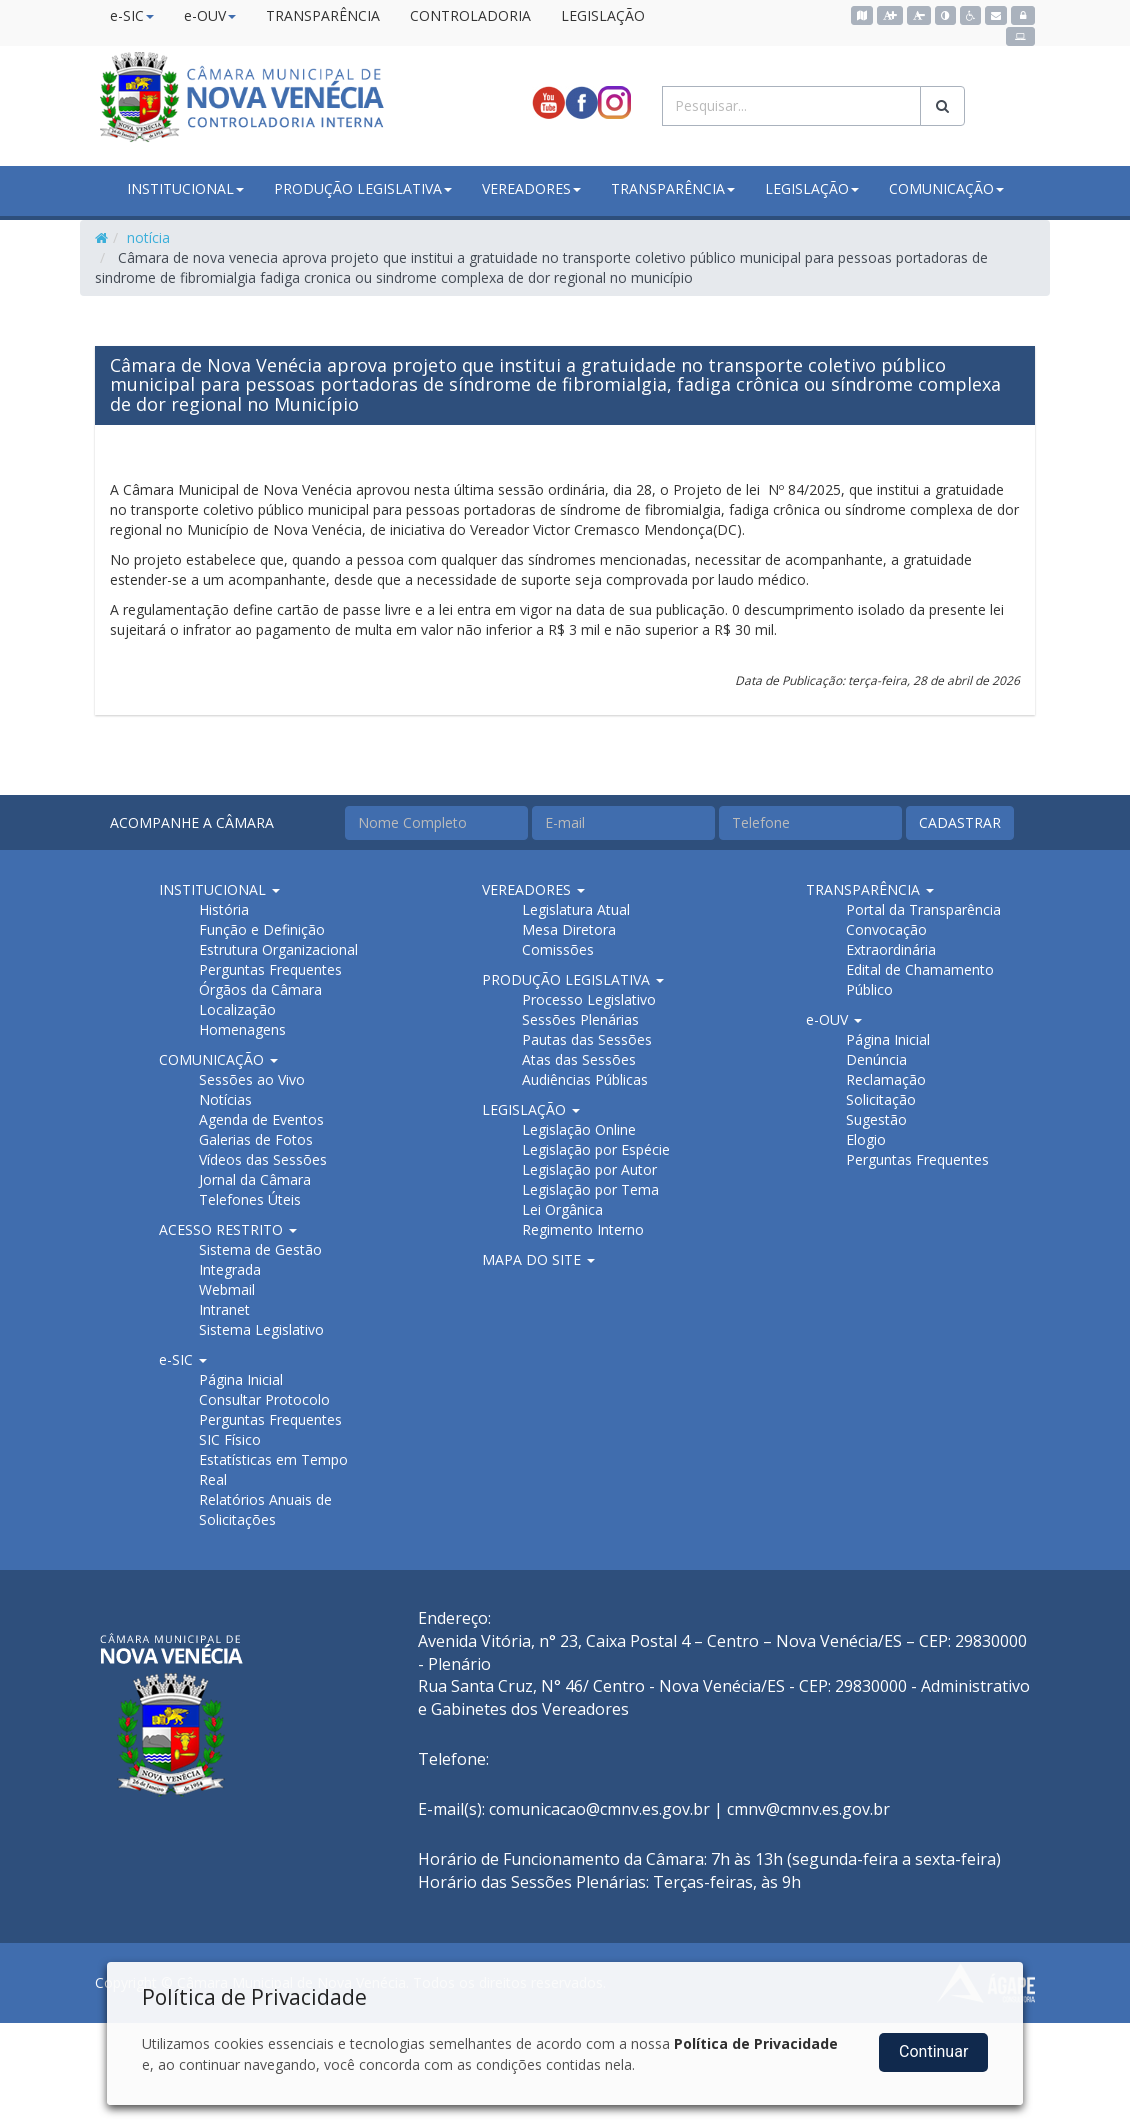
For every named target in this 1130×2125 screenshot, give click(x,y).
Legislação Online (579, 1129)
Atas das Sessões (579, 1059)
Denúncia (876, 1059)
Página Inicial (241, 1379)
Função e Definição (262, 929)
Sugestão (876, 1119)
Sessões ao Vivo (252, 1079)
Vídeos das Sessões (263, 1159)
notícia (148, 237)
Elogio (866, 1139)
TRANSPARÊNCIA (323, 15)
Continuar (933, 2051)
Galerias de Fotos (256, 1139)
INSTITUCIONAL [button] (185, 188)
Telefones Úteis (250, 1199)
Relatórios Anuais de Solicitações (265, 1509)
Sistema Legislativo (261, 1329)
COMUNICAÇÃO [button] (946, 188)
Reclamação (886, 1079)
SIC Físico (230, 1439)
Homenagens (242, 1029)
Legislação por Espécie (596, 1149)
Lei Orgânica (562, 1209)
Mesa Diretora (569, 929)
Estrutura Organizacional (278, 949)
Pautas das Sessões (587, 1039)
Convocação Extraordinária (891, 939)
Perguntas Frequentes (270, 969)
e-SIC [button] (132, 15)
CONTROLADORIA (470, 15)
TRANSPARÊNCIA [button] (673, 188)
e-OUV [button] (210, 15)
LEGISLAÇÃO (603, 15)
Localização (237, 1009)
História (224, 909)
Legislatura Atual (576, 909)
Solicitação (881, 1099)
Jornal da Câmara (255, 1179)
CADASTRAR (960, 822)
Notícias (225, 1099)
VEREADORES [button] (531, 188)
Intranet (224, 1309)
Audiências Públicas (585, 1079)
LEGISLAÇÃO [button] (812, 188)
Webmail (227, 1289)
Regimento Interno (583, 1229)
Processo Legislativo (589, 999)
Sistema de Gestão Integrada (260, 1259)
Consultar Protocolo (264, 1399)
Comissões (558, 949)
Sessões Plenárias (580, 1019)
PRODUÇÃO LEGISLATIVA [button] (363, 188)
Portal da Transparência (923, 909)
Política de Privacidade (756, 2043)
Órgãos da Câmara (260, 989)
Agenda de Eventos (261, 1119)
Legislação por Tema (590, 1189)
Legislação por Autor (589, 1169)
